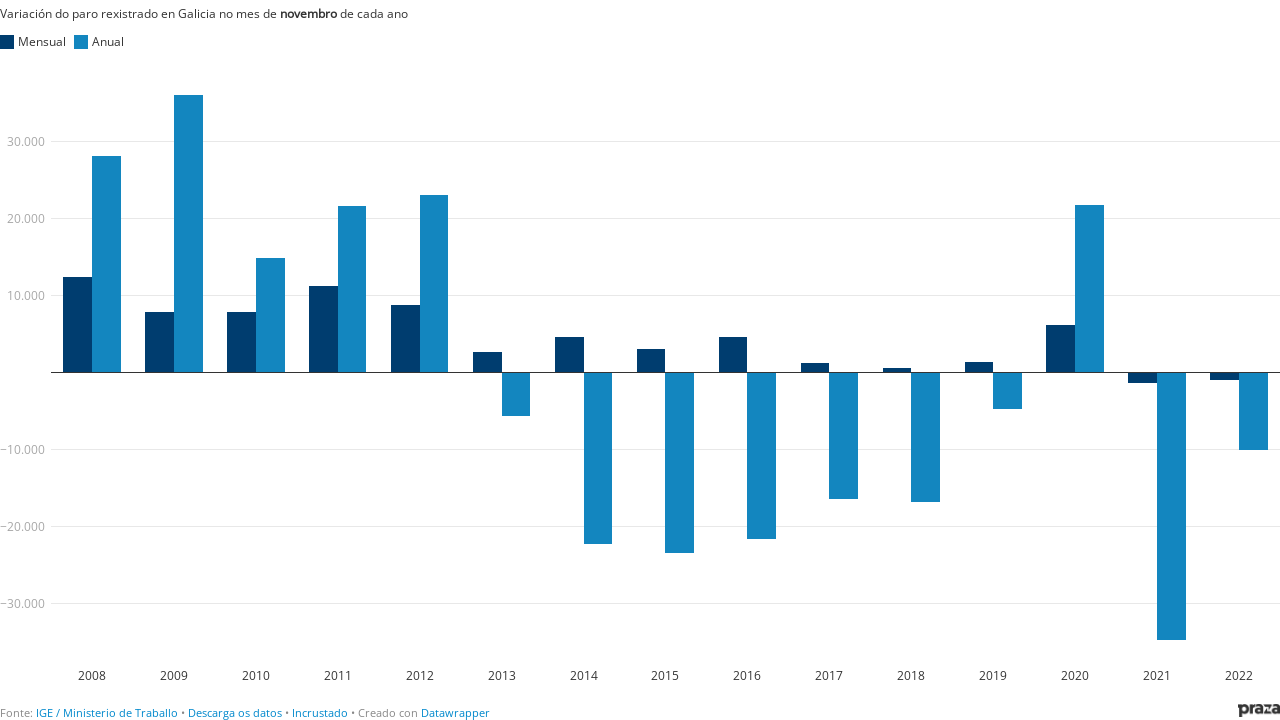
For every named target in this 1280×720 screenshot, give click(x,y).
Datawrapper (455, 712)
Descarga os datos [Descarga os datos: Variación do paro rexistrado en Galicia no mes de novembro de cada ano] (235, 712)
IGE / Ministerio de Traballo (107, 712)
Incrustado (320, 712)
